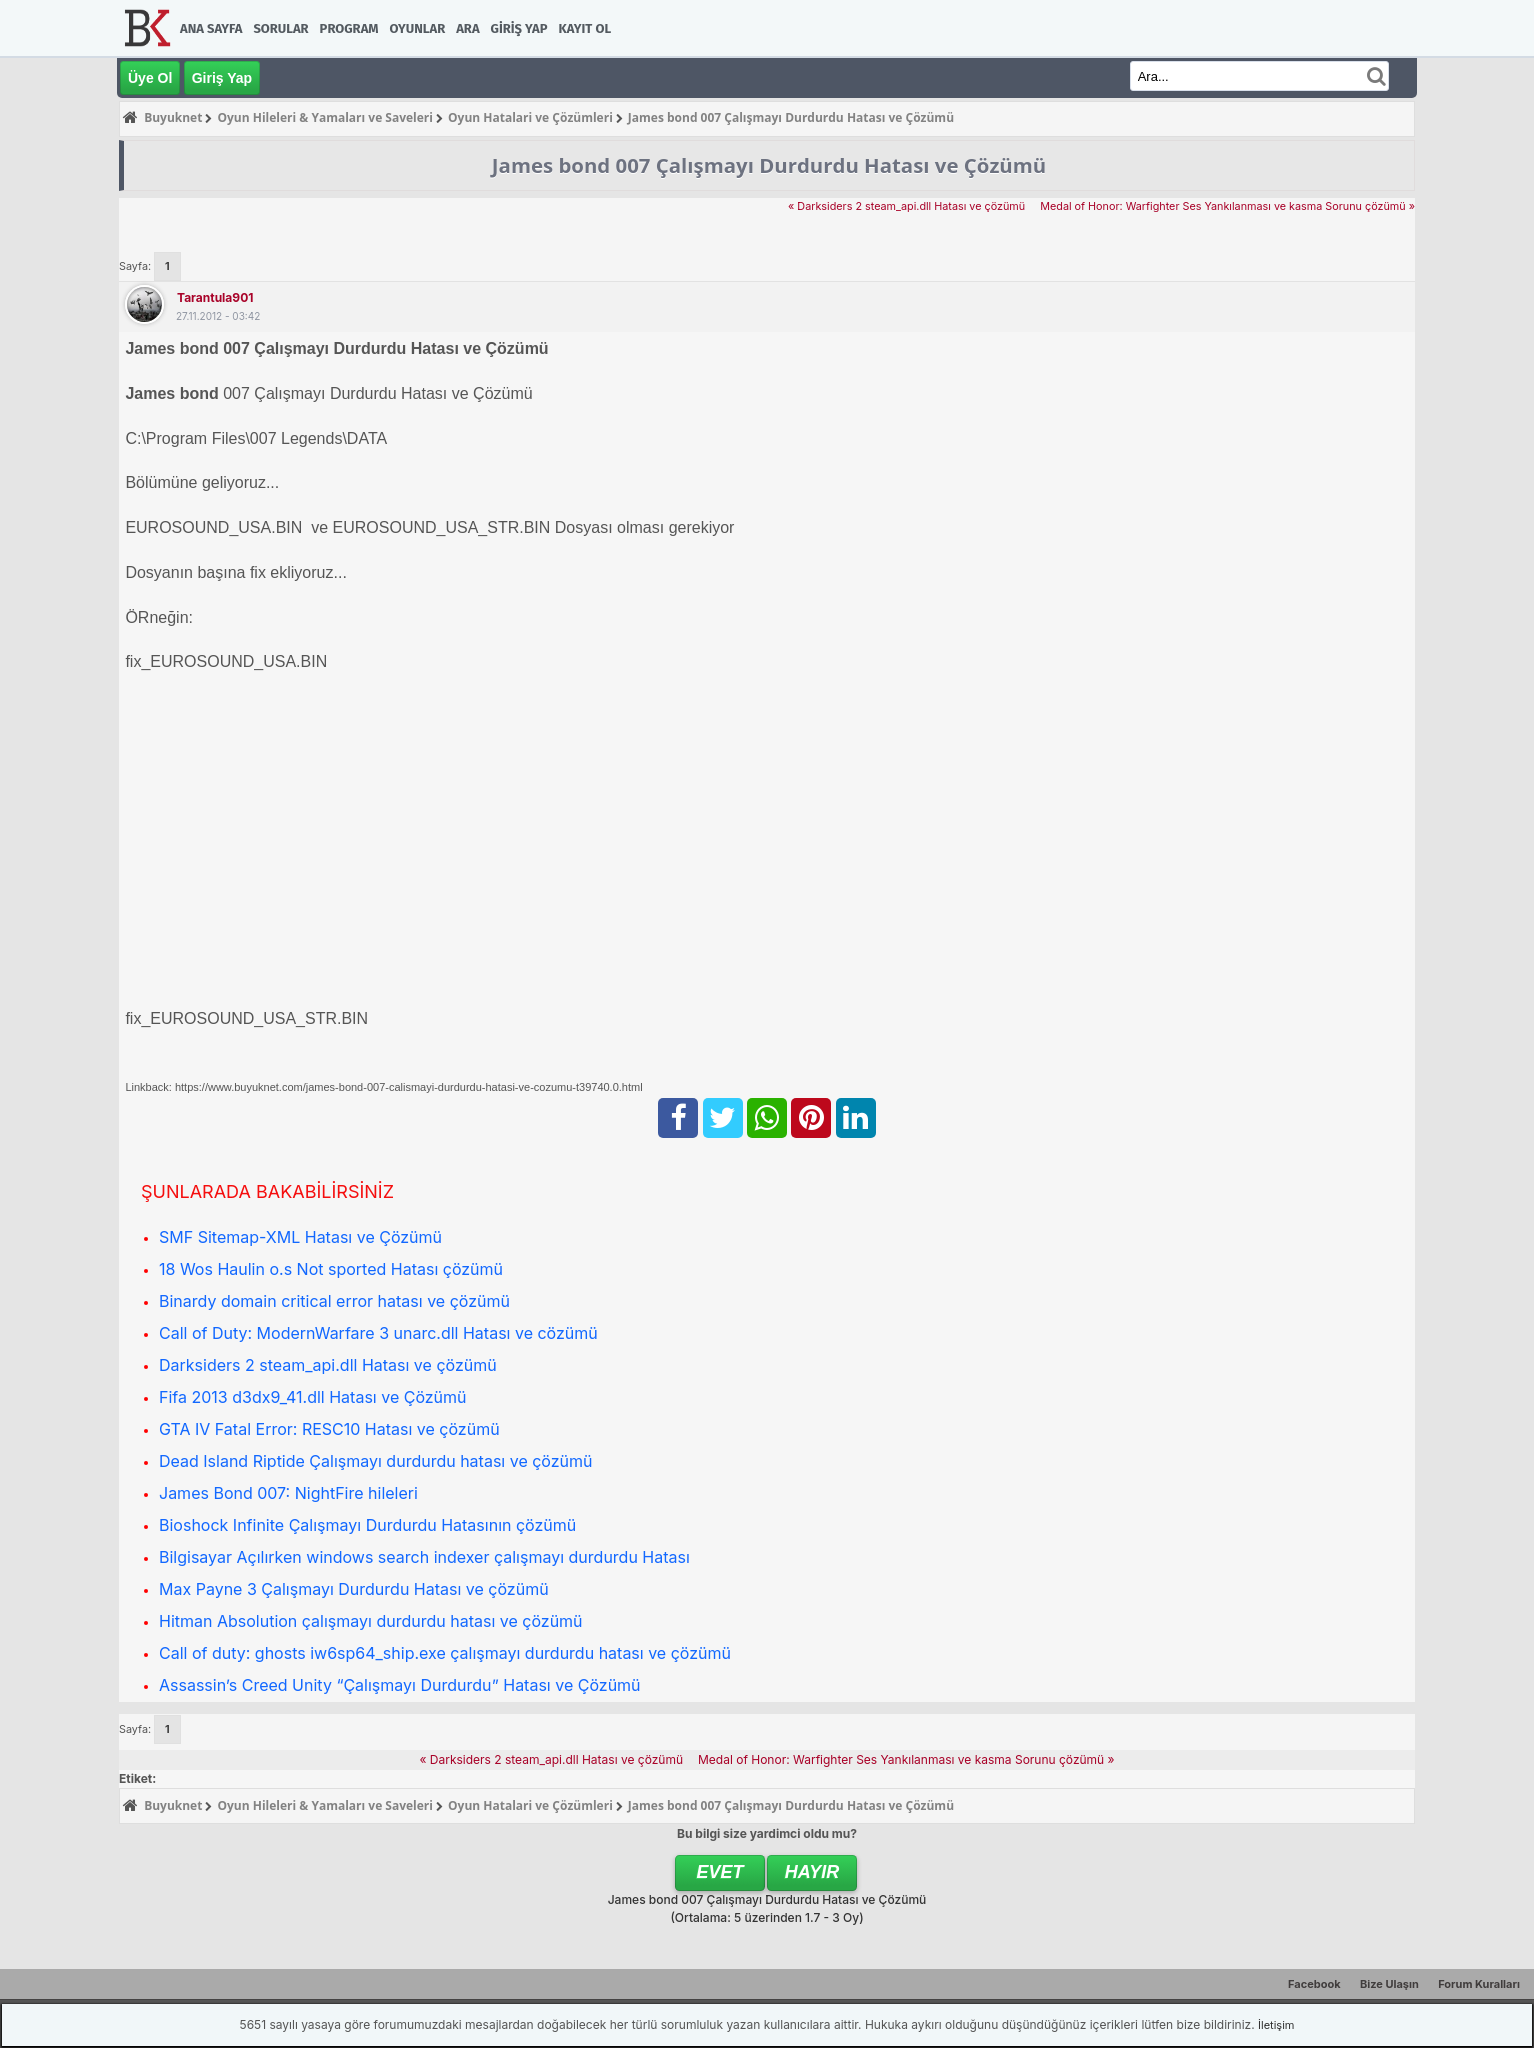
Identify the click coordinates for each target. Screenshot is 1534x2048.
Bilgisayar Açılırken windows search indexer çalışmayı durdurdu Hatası (424, 1557)
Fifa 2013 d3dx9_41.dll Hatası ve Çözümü (313, 1397)
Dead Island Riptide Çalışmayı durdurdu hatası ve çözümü (376, 1461)
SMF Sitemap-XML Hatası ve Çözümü (300, 1237)
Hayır (812, 1872)
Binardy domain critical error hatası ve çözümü (334, 1301)
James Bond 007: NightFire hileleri (288, 1493)
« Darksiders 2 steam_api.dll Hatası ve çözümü (906, 206)
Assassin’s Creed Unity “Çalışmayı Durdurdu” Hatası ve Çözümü (400, 1685)
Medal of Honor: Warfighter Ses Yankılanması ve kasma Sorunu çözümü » (1227, 206)
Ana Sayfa (211, 28)
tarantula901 (215, 297)
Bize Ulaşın (1389, 1984)
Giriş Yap (519, 28)
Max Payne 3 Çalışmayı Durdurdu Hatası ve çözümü (354, 1589)
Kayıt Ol (585, 28)
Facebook (1314, 1984)
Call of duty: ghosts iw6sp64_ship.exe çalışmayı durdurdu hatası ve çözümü (445, 1653)
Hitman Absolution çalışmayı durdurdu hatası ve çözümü (371, 1621)
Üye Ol (150, 78)
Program (349, 28)
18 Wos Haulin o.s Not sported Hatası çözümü (331, 1269)
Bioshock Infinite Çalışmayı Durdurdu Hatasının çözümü (367, 1525)
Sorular (280, 28)
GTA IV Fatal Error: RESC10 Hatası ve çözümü (329, 1429)
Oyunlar (418, 28)
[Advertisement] (725, 830)
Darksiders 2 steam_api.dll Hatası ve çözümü (328, 1365)
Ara (467, 28)
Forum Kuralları (1479, 1984)
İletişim (1276, 2025)
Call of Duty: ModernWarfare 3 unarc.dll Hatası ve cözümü (378, 1333)
